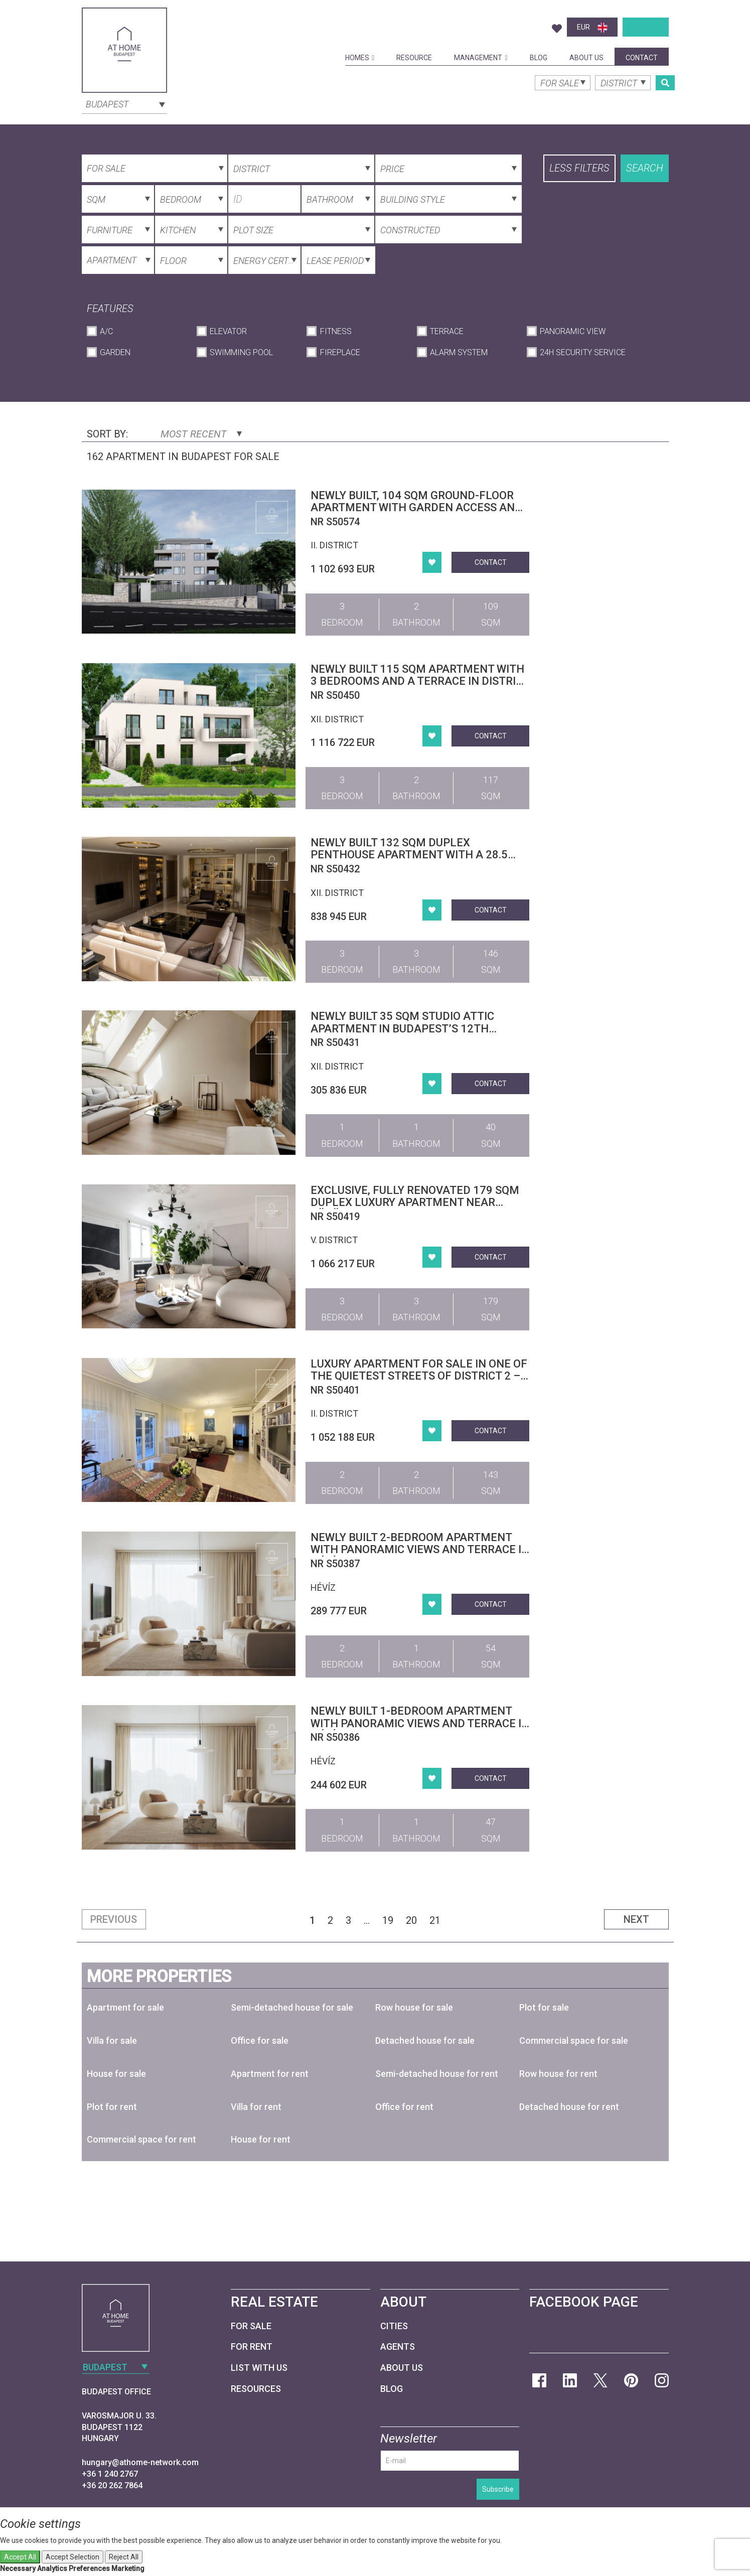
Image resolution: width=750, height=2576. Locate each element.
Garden (115, 352)
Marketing (127, 2568)
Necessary (18, 2568)
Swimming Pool (241, 352)
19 (387, 1920)
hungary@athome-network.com (140, 2462)
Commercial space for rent (141, 2139)
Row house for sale (414, 2007)
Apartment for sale (125, 2007)
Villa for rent (256, 2106)
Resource (414, 58)
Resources (256, 2388)
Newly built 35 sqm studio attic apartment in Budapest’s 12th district (402, 1028)
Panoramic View (573, 331)
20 (411, 1920)
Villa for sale (112, 2040)
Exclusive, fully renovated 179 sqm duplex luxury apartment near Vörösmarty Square (415, 1202)
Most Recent (201, 434)
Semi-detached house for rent (436, 2073)
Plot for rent (112, 2106)
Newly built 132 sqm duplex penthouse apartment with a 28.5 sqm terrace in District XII (409, 854)
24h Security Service (583, 352)
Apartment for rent (270, 2073)
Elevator (228, 331)
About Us (586, 58)
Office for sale (259, 2040)
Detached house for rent (569, 2106)
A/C (106, 331)
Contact (642, 58)
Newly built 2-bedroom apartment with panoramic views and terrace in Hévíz (420, 1549)
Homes (359, 58)
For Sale (251, 2326)
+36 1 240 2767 (110, 2474)
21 (434, 1920)
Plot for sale (544, 2007)
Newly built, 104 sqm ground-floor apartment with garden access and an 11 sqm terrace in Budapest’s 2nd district (418, 513)
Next (636, 1919)
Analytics (52, 2568)
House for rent (260, 2139)
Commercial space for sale (573, 2040)
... (367, 1920)
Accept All (20, 2557)
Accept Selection (72, 2557)
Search (644, 168)
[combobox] (124, 103)
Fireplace (340, 352)
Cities (394, 2326)
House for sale (116, 2073)
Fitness (336, 331)
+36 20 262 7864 (112, 2485)
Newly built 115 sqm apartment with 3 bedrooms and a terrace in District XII (420, 681)
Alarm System (459, 352)
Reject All (123, 2557)
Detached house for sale (425, 2040)
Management (480, 58)
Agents (397, 2346)
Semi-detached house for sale (292, 2007)
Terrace (447, 331)
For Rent (251, 2346)
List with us (259, 2367)
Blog (538, 58)
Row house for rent (558, 2073)
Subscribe (498, 2489)
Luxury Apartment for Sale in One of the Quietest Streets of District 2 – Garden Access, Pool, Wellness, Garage (419, 1382)
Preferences (89, 2568)
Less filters (579, 168)
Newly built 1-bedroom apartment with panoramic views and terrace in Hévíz (420, 1723)
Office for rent (404, 2106)
